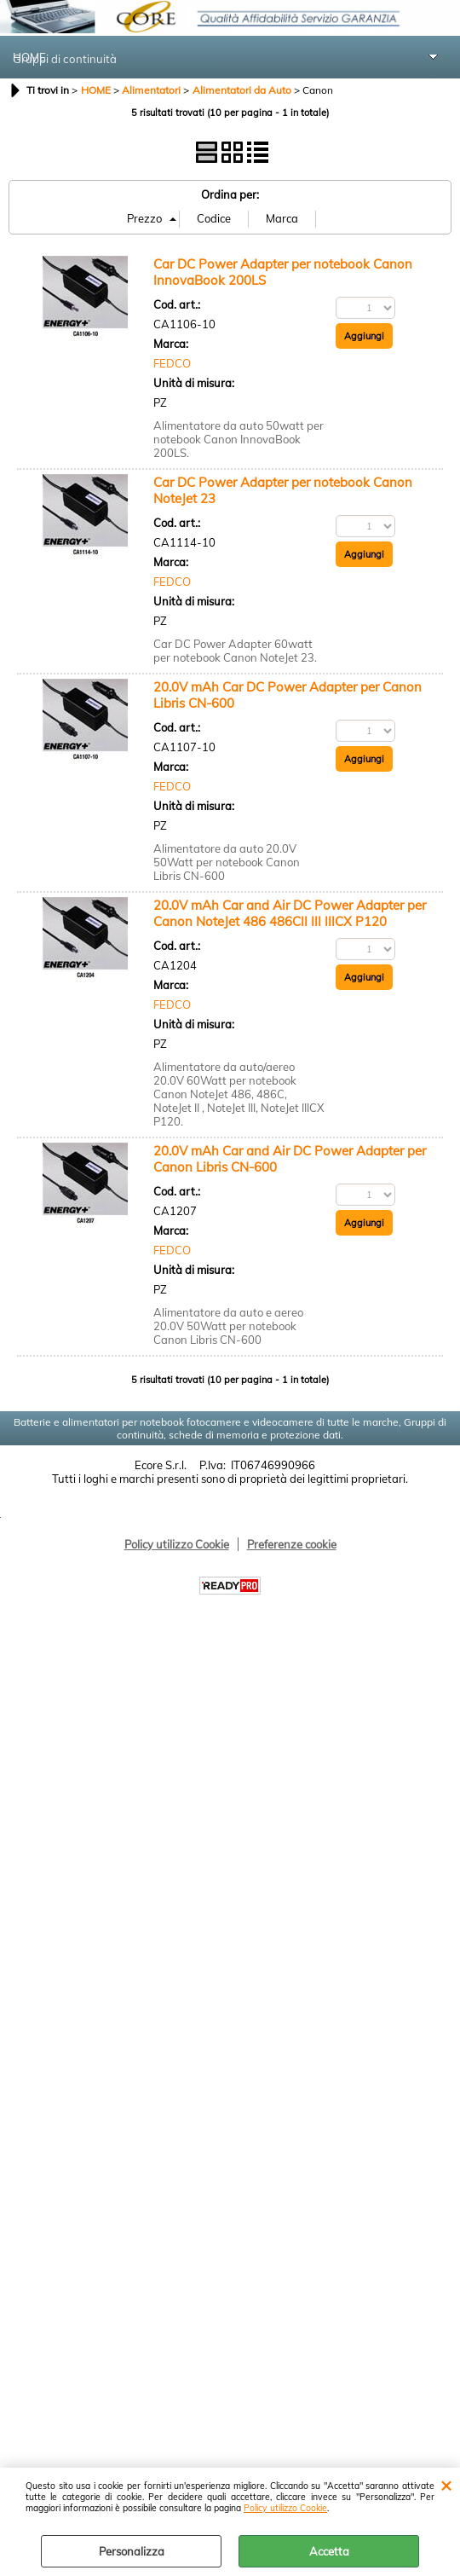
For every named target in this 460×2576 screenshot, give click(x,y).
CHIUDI (445, 2484)
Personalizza (131, 2551)
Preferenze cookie (291, 1544)
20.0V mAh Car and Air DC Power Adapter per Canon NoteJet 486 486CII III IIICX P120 (289, 913)
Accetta (329, 2551)
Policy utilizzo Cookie (285, 2508)
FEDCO (172, 363)
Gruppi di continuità (65, 59)
